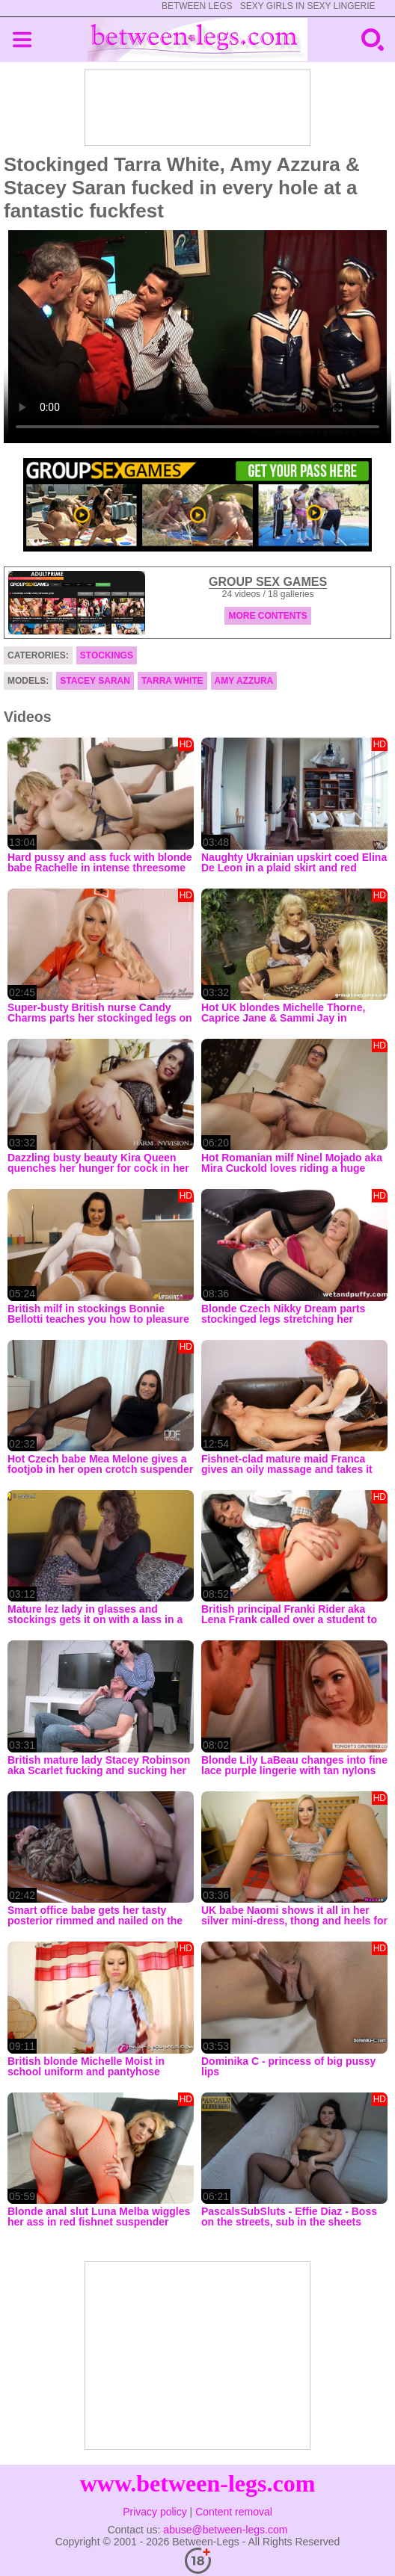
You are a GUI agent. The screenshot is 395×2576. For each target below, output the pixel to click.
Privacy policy (155, 2512)
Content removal (233, 2512)
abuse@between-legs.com (225, 2530)
